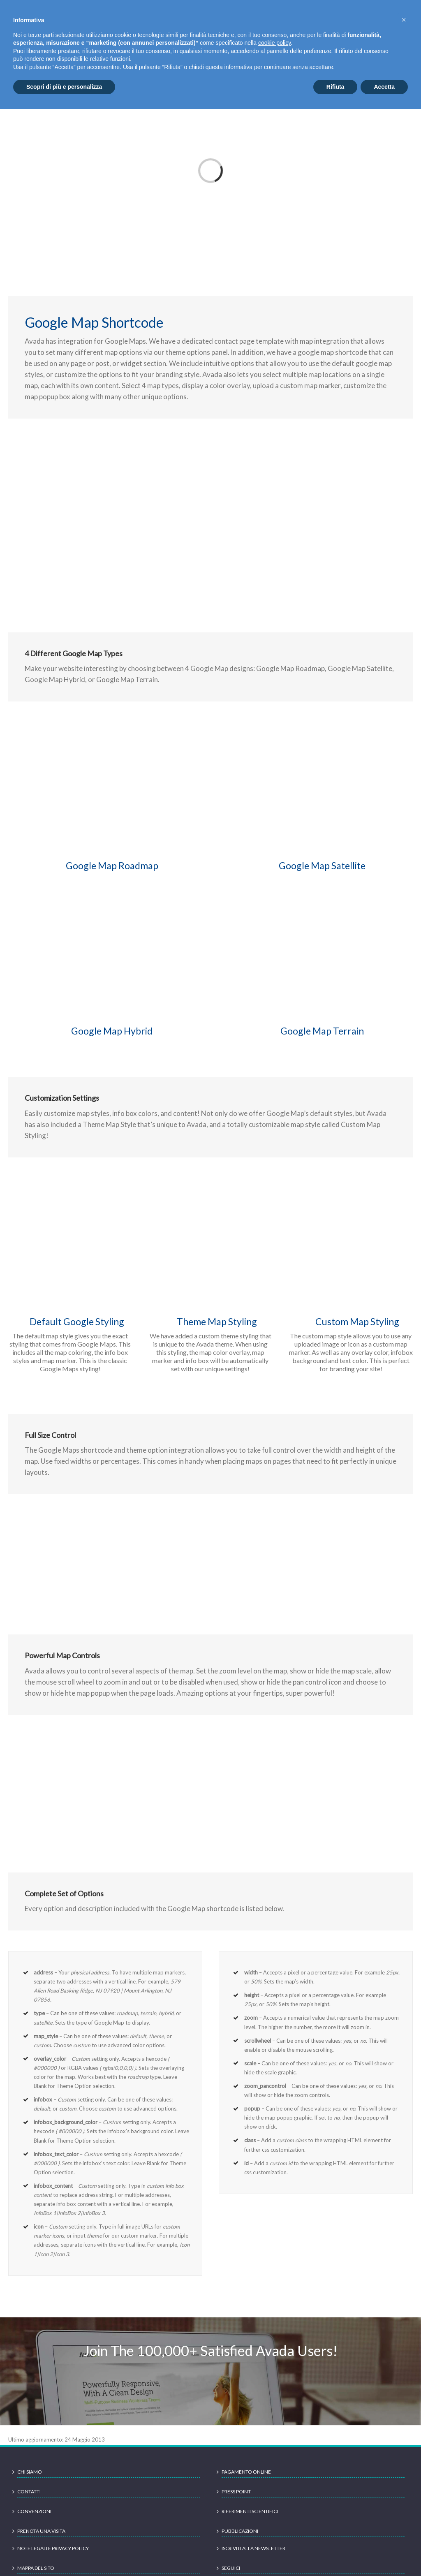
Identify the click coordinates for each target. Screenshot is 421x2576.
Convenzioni (34, 2511)
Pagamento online (246, 2472)
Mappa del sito (35, 2568)
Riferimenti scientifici (250, 2511)
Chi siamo (29, 2472)
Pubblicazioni (240, 2531)
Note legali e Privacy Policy (53, 2548)
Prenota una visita (41, 2531)
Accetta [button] (384, 86)
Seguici (231, 2568)
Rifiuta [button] (335, 86)
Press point (236, 2491)
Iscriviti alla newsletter (253, 2548)
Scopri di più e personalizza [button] (64, 86)
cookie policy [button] (274, 42)
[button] (403, 19)
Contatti (29, 2491)
